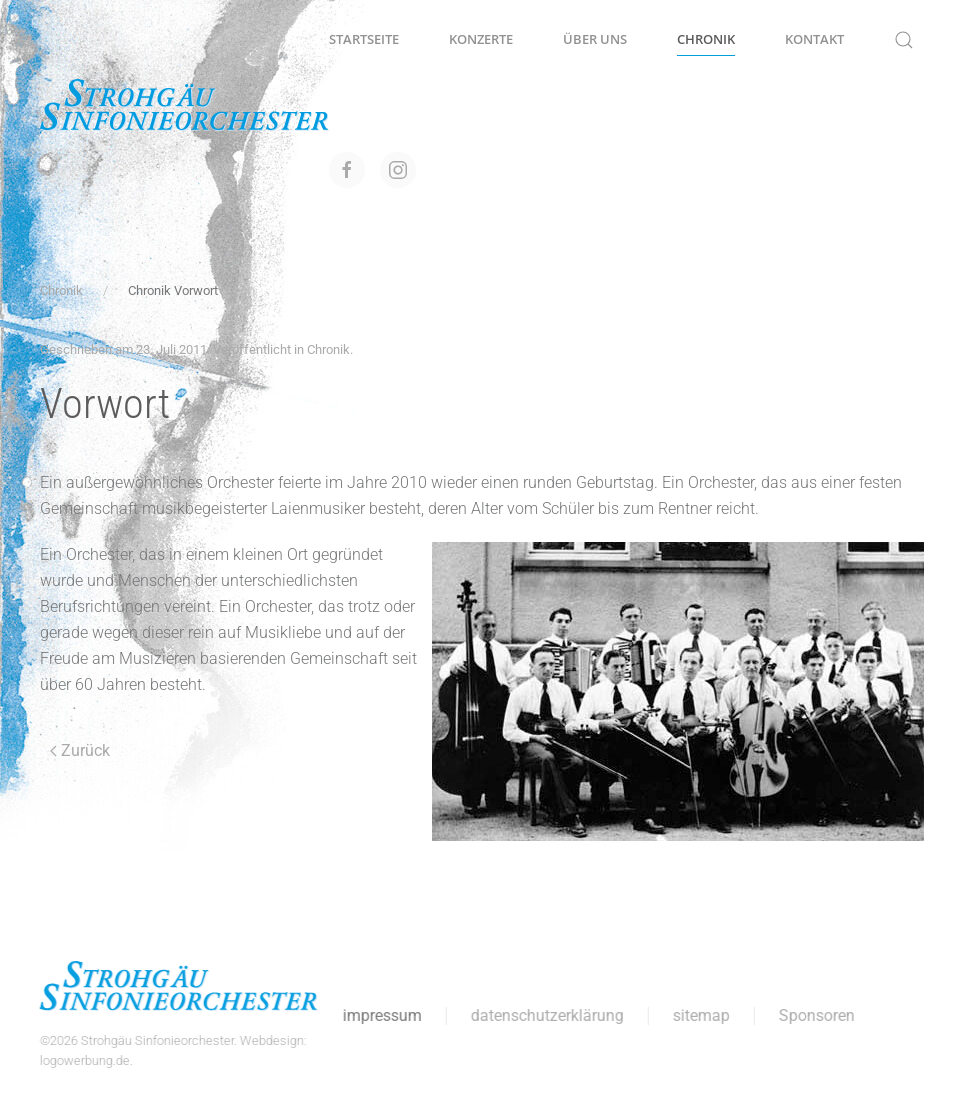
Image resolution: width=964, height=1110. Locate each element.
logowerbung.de (82, 1060)
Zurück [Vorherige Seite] (80, 750)
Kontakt (814, 39)
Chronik (328, 349)
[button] (904, 40)
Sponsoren (814, 1015)
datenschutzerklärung (544, 1015)
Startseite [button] (364, 39)
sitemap (698, 1015)
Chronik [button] (706, 39)
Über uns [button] (595, 39)
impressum (379, 1015)
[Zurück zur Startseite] (184, 105)
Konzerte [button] (481, 39)
